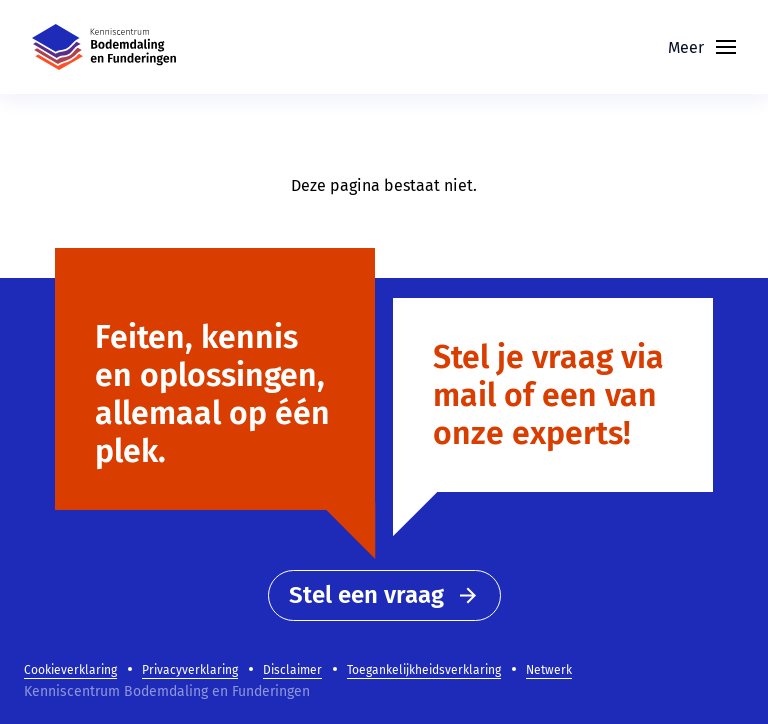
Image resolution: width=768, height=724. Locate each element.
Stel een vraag (384, 595)
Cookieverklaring (70, 670)
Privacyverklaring (190, 670)
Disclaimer (292, 670)
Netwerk (549, 670)
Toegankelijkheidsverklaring (424, 670)
